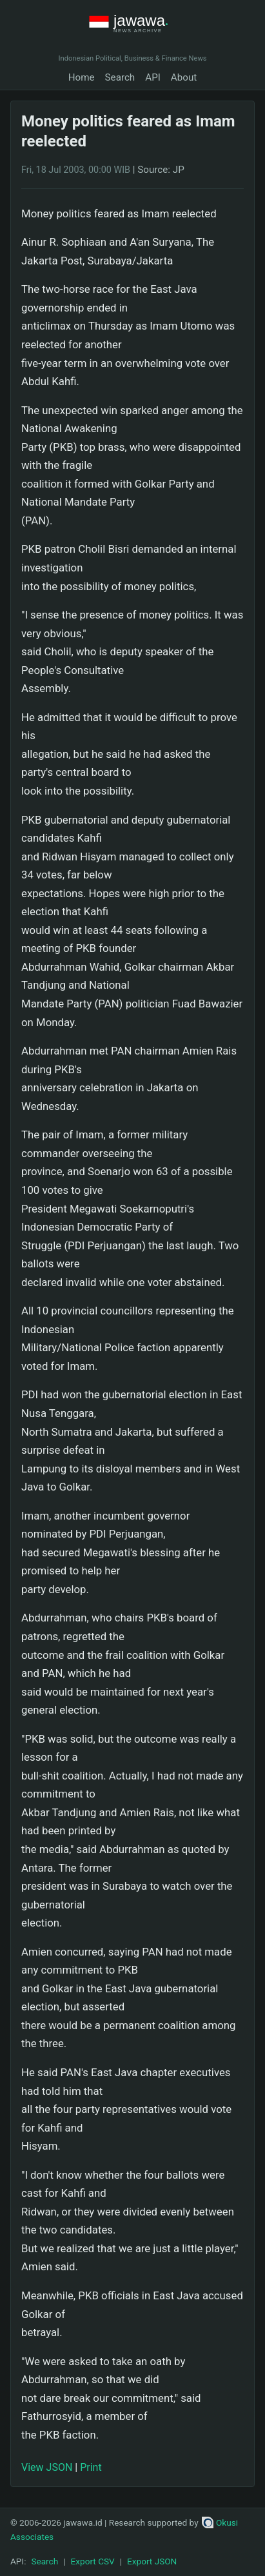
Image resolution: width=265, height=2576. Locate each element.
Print (90, 2467)
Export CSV (93, 2561)
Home (81, 77)
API (153, 77)
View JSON (46, 2467)
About (184, 77)
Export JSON (152, 2561)
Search (120, 77)
